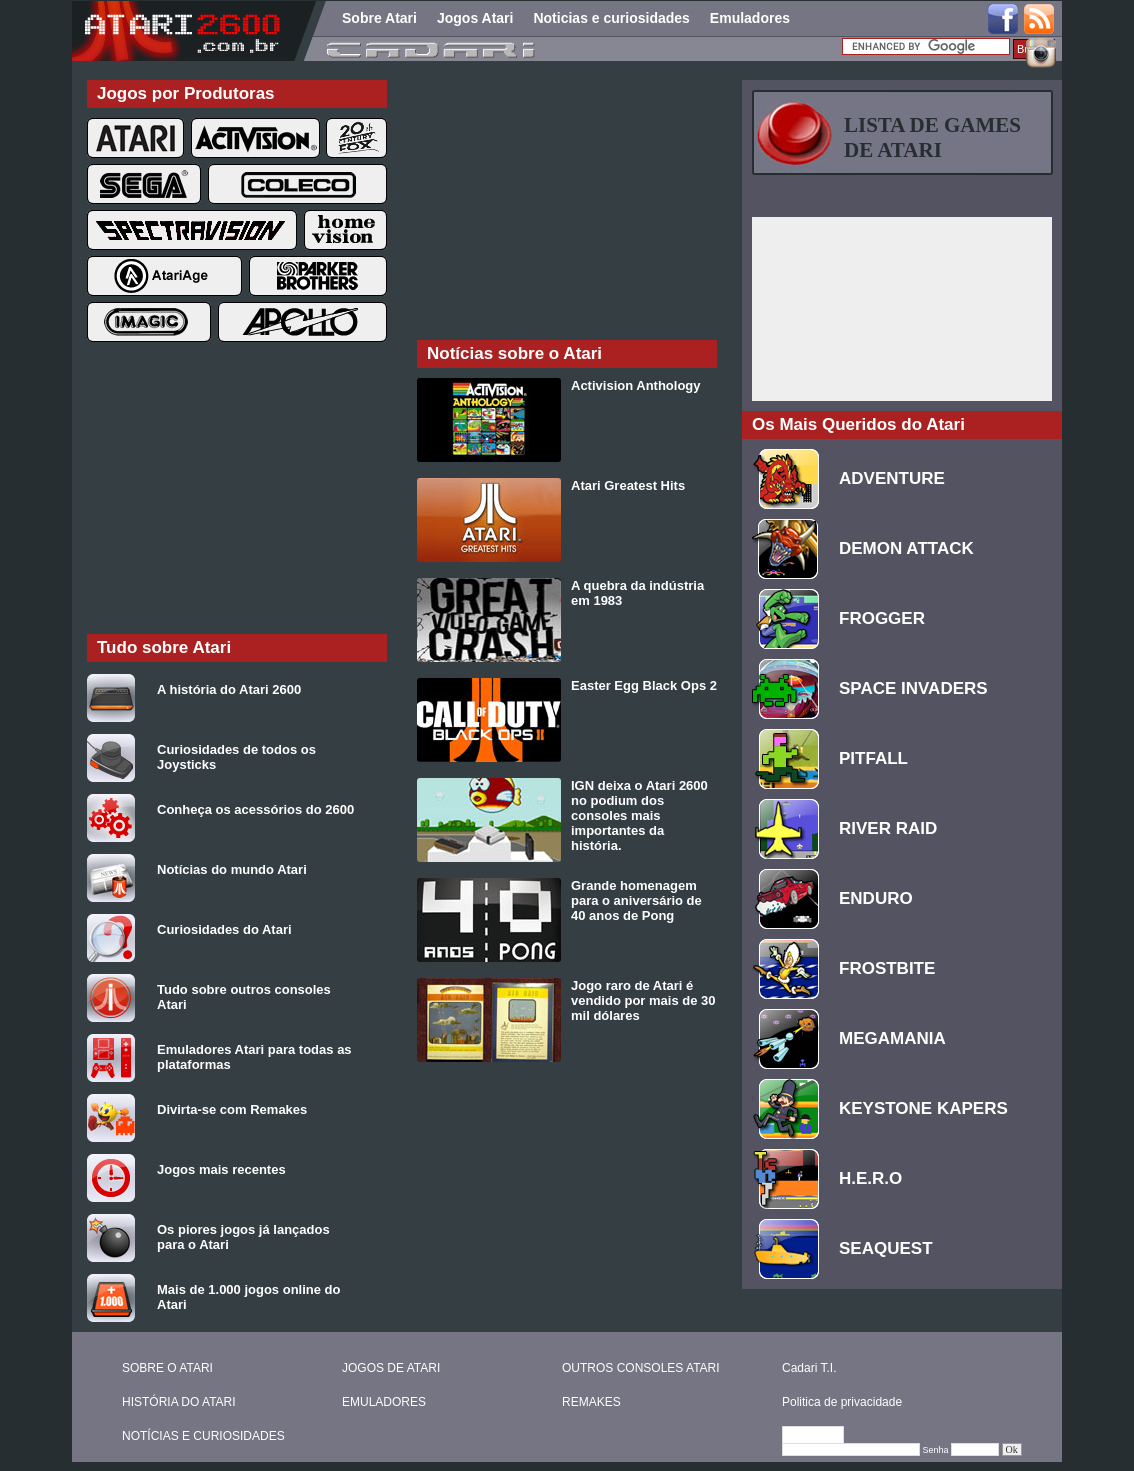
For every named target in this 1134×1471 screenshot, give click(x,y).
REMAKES (591, 1402)
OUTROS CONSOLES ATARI (641, 1368)
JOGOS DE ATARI (391, 1368)
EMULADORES (384, 1402)
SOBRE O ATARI (167, 1368)
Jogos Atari (475, 18)
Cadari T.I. (809, 1368)
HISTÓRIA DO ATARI (179, 1402)
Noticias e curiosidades (611, 18)
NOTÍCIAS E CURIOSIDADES (203, 1436)
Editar (822, 1436)
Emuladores (750, 18)
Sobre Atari (379, 18)
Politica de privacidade (842, 1402)
